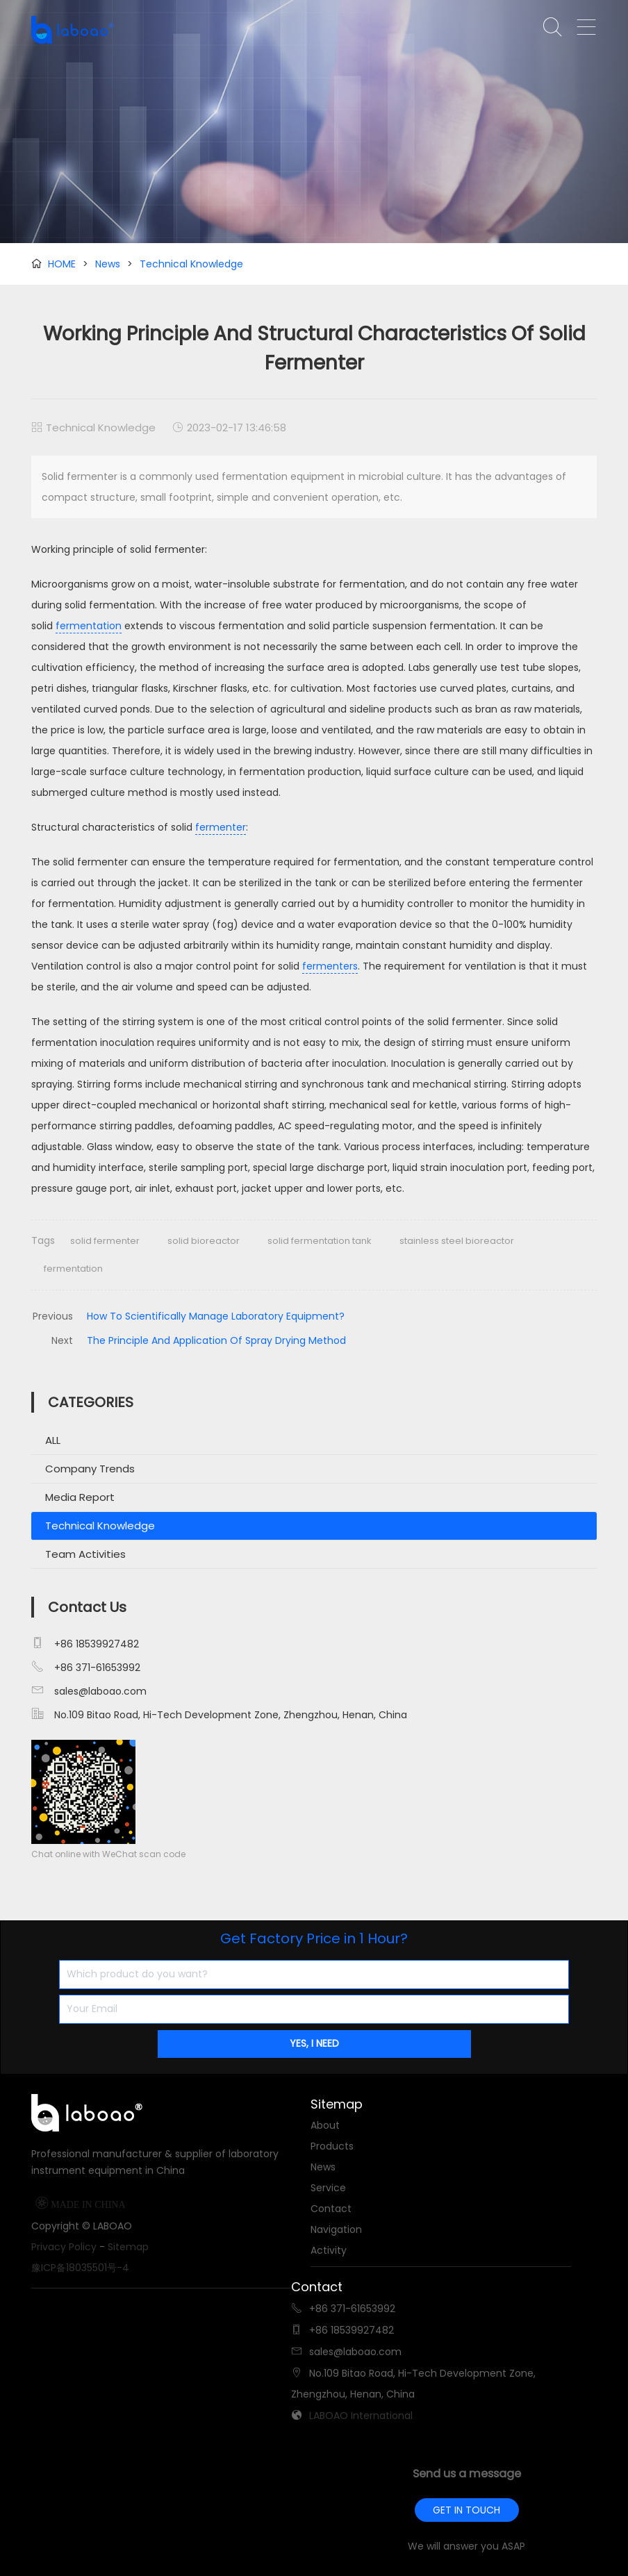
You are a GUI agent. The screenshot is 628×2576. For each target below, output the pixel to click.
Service (328, 2188)
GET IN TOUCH (466, 2510)
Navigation (336, 2229)
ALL (52, 1440)
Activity (329, 2250)
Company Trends (90, 1468)
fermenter (220, 827)
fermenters (330, 966)
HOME (62, 264)
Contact (331, 2209)
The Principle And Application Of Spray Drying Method (216, 1340)
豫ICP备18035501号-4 (80, 2268)
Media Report (80, 1497)
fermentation (89, 626)
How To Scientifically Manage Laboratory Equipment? (216, 1316)
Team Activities (85, 1554)
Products (332, 2146)
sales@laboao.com (100, 1691)
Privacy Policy (64, 2247)
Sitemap (128, 2247)
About (325, 2125)
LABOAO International (361, 2416)
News (107, 264)
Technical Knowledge (191, 264)
